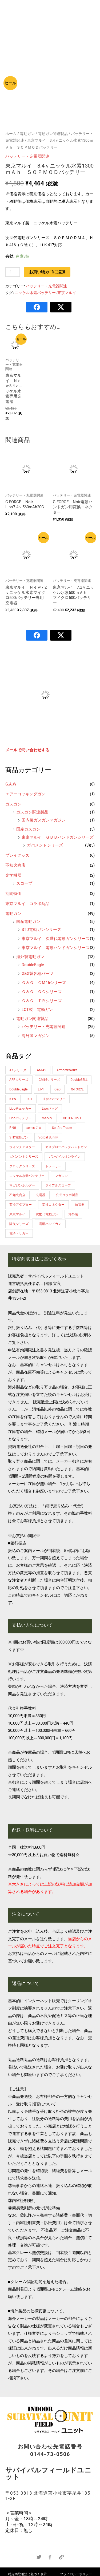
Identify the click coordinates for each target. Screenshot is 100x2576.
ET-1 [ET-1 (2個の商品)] (41, 1089)
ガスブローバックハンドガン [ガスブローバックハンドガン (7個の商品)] (66, 1147)
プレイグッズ (17, 855)
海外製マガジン (36, 1035)
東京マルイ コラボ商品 (27, 903)
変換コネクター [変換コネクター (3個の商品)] (53, 1204)
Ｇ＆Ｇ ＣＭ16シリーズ (44, 982)
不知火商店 (15, 865)
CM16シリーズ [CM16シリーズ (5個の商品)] (49, 1080)
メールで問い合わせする (27, 750)
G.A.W (10, 784)
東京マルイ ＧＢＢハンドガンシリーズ (58, 837)
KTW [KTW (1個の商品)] (12, 1099)
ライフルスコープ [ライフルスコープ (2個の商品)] (58, 1185)
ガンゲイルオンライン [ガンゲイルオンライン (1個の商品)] (65, 1156)
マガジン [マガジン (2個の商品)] (61, 1176)
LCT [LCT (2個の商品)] (29, 1099)
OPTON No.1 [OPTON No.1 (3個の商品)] (72, 1118)
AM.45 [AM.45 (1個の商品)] (41, 1070)
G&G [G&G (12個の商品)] (57, 1089)
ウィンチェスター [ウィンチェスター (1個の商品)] (22, 1147)
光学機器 (13, 875)
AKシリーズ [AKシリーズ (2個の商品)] (17, 1070)
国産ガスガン (28, 829)
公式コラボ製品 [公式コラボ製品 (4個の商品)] (67, 1195)
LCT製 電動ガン (37, 1009)
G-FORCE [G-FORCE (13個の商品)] (77, 1089)
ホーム (11, 134)
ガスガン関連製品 (32, 812)
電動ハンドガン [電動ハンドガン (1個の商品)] (50, 1224)
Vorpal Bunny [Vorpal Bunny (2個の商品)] (48, 1137)
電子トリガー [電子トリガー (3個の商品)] (19, 1233)
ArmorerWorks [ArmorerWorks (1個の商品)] (67, 1070)
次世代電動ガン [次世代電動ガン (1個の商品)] (47, 1214)
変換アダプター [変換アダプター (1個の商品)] (20, 1204)
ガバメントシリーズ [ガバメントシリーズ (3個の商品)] (23, 1156)
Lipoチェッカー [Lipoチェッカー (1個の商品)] (20, 1108)
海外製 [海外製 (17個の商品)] (73, 1214)
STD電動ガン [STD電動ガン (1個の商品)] (18, 1137)
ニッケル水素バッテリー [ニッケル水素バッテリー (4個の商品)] (27, 1176)
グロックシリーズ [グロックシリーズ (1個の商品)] (22, 1166)
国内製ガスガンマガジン (44, 820)
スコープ (24, 883)
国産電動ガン (28, 921)
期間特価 (13, 893)
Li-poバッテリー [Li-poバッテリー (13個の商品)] (54, 1099)
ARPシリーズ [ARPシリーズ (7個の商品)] (18, 1080)
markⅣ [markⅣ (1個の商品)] (47, 1118)
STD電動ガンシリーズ (41, 929)
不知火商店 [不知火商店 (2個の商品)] (17, 1195)
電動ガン (13, 913)
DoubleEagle (33, 964)
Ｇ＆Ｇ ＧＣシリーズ (42, 991)
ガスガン (13, 804)
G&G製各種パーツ (37, 973)
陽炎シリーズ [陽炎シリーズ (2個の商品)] (19, 1224)
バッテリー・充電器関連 (44, 1026)
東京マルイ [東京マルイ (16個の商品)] (17, 1214)
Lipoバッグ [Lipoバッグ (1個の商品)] (50, 1108)
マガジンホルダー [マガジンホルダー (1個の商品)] (22, 1185)
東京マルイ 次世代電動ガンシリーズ (56, 938)
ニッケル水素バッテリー (35, 293)
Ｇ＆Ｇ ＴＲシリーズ (42, 1000)
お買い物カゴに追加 (47, 271)
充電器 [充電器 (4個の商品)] (40, 1195)
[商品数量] (12, 272)
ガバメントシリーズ (45, 845)
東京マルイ (66, 293)
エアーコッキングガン (25, 794)
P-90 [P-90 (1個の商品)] (12, 1128)
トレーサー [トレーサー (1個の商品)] (53, 1166)
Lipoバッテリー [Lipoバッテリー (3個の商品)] (20, 1118)
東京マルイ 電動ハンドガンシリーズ (56, 947)
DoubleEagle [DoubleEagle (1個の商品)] (18, 1089)
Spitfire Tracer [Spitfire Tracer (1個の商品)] (62, 1128)
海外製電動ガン (30, 956)
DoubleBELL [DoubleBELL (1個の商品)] (78, 1080)
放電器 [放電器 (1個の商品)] (80, 1204)
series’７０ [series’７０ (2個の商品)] (34, 1128)
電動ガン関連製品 (32, 1018)
